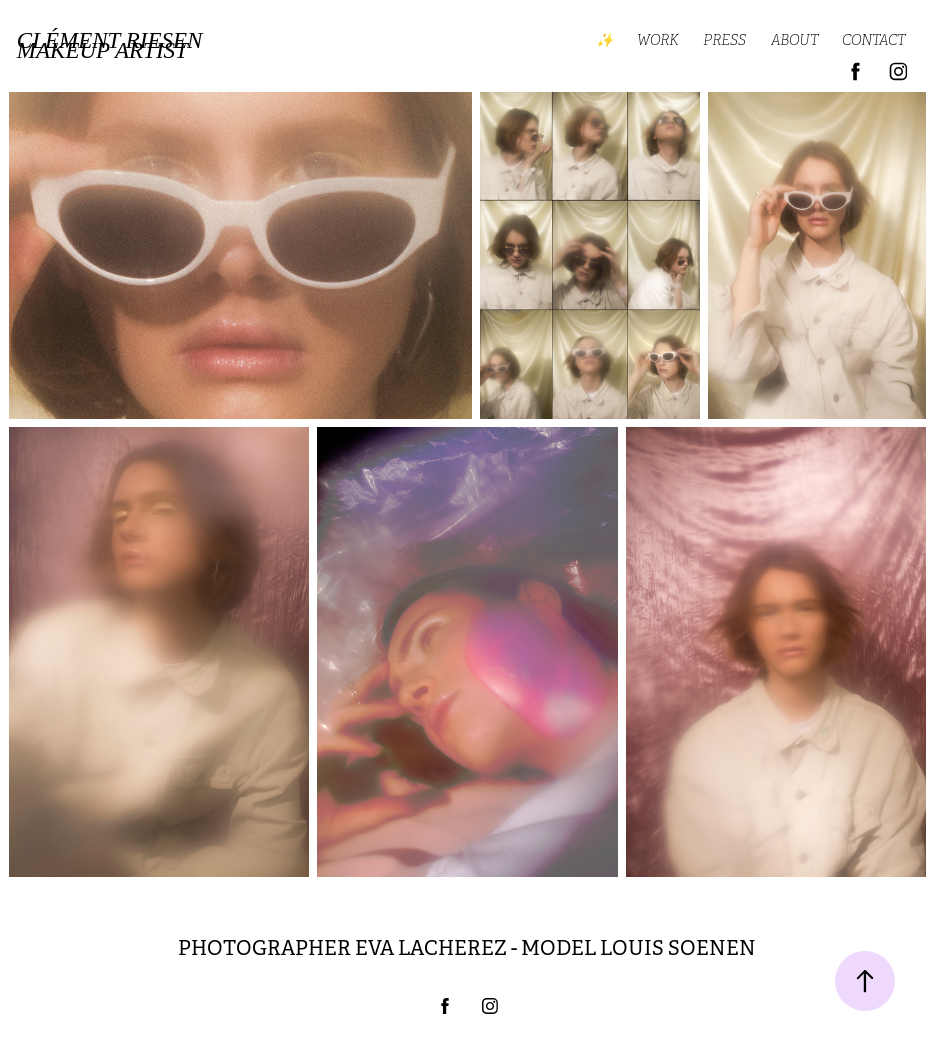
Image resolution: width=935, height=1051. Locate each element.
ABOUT (794, 40)
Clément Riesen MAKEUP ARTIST (112, 45)
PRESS (724, 40)
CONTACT (873, 40)
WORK (658, 40)
